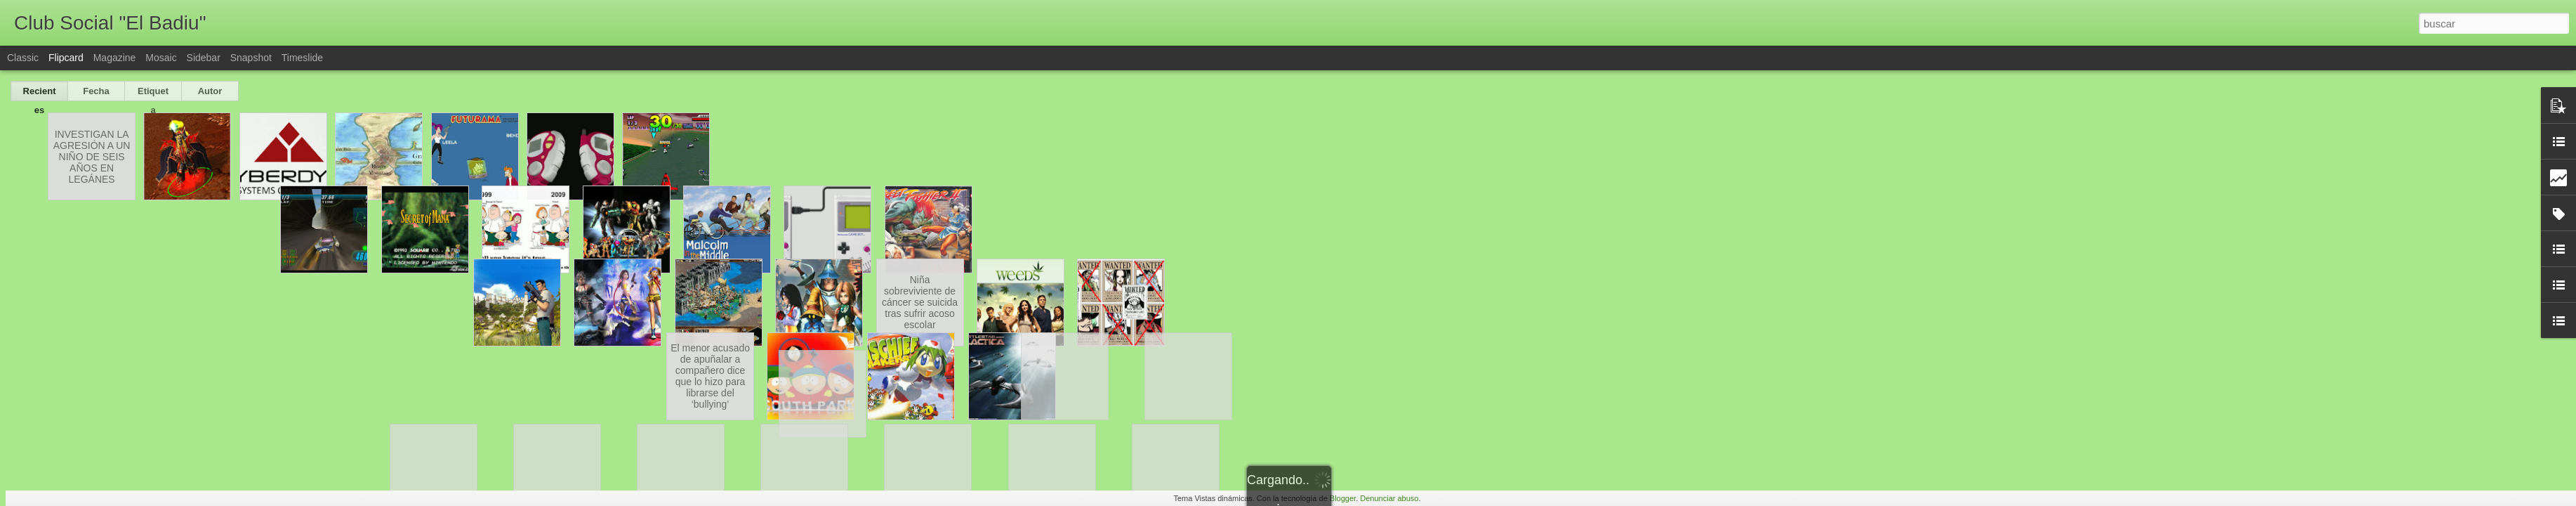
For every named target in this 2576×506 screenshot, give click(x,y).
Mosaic (160, 57)
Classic (23, 57)
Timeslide (302, 57)
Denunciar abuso (1389, 498)
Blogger (1343, 498)
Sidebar (203, 57)
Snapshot (251, 57)
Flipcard (66, 57)
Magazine (114, 57)
